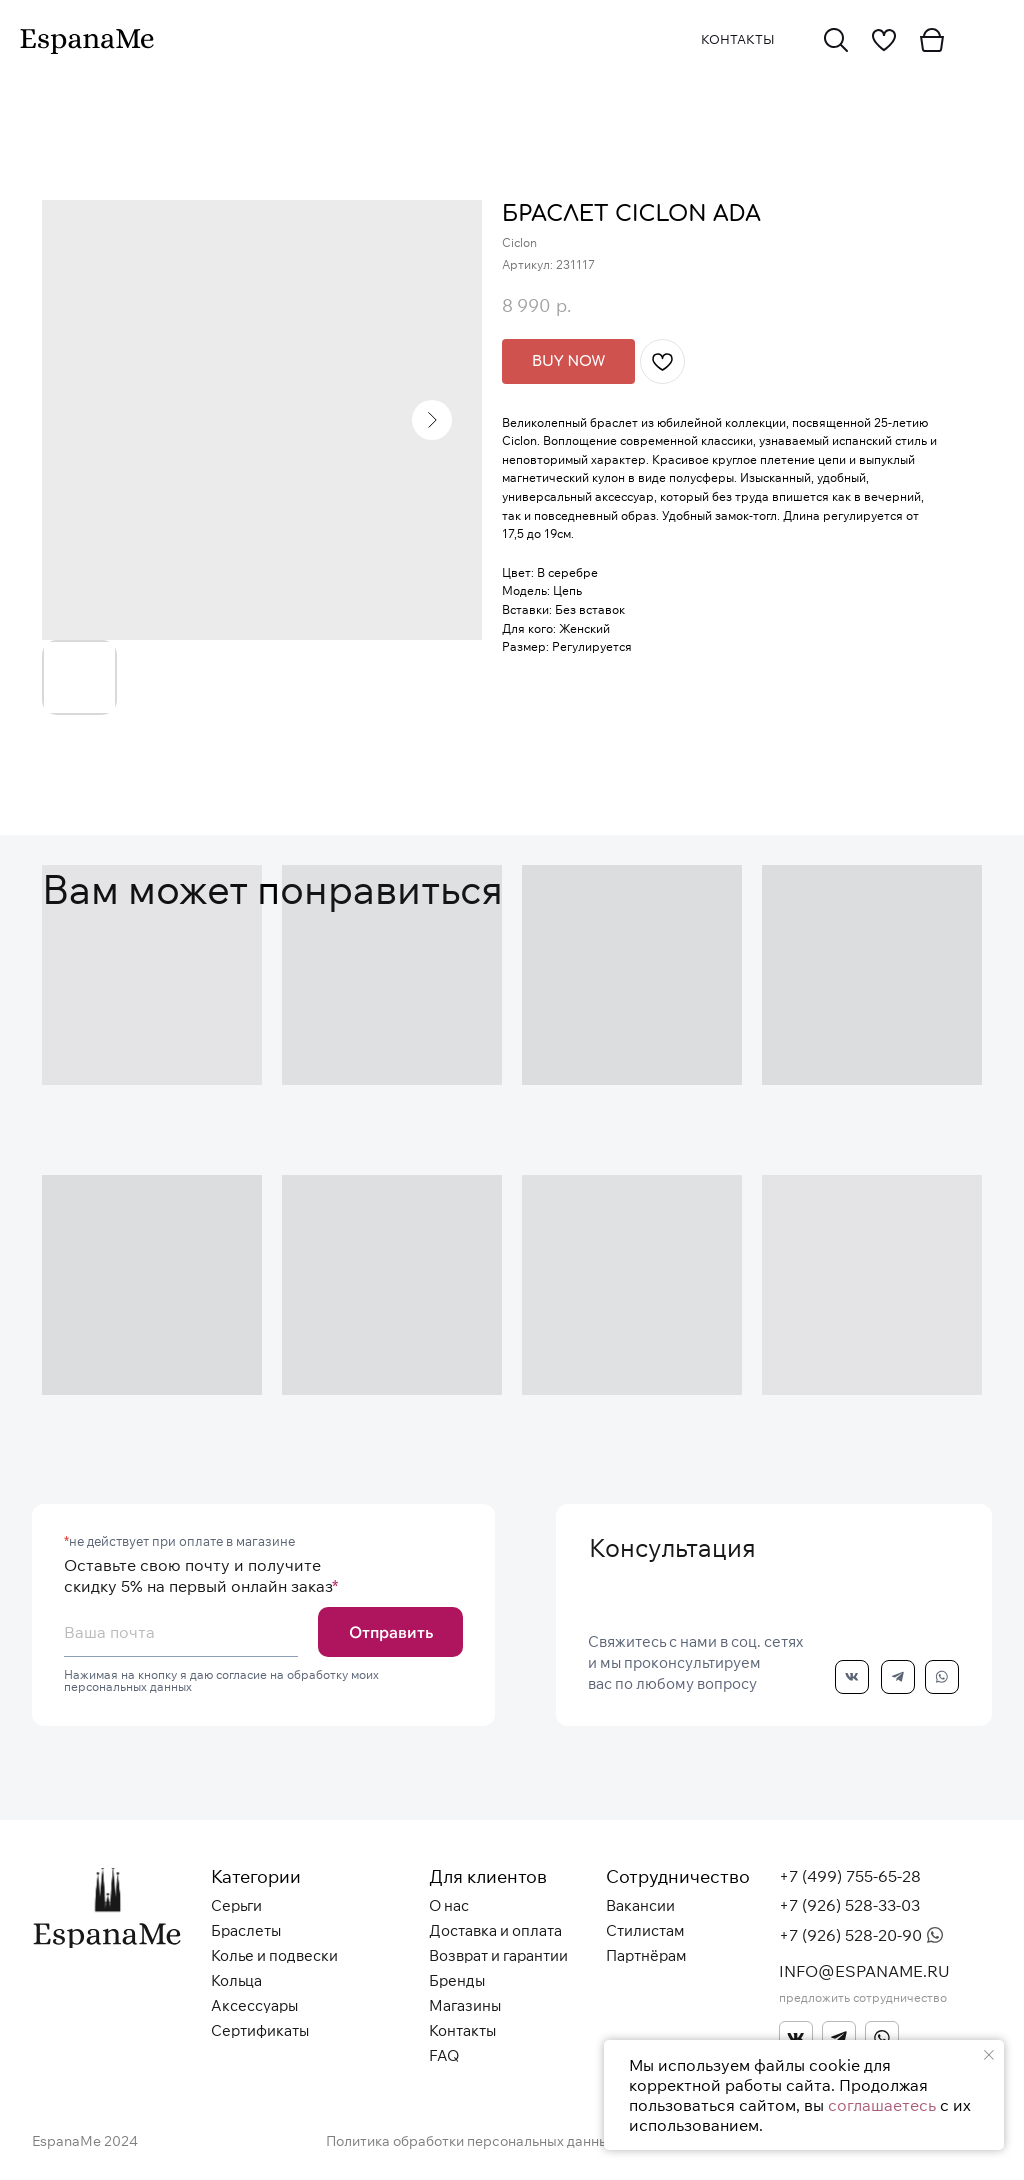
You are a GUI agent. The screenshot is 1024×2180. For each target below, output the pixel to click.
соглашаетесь (882, 2105)
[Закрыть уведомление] (989, 2055)
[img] (836, 40)
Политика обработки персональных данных (471, 2141)
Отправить (391, 1632)
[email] (181, 1632)
